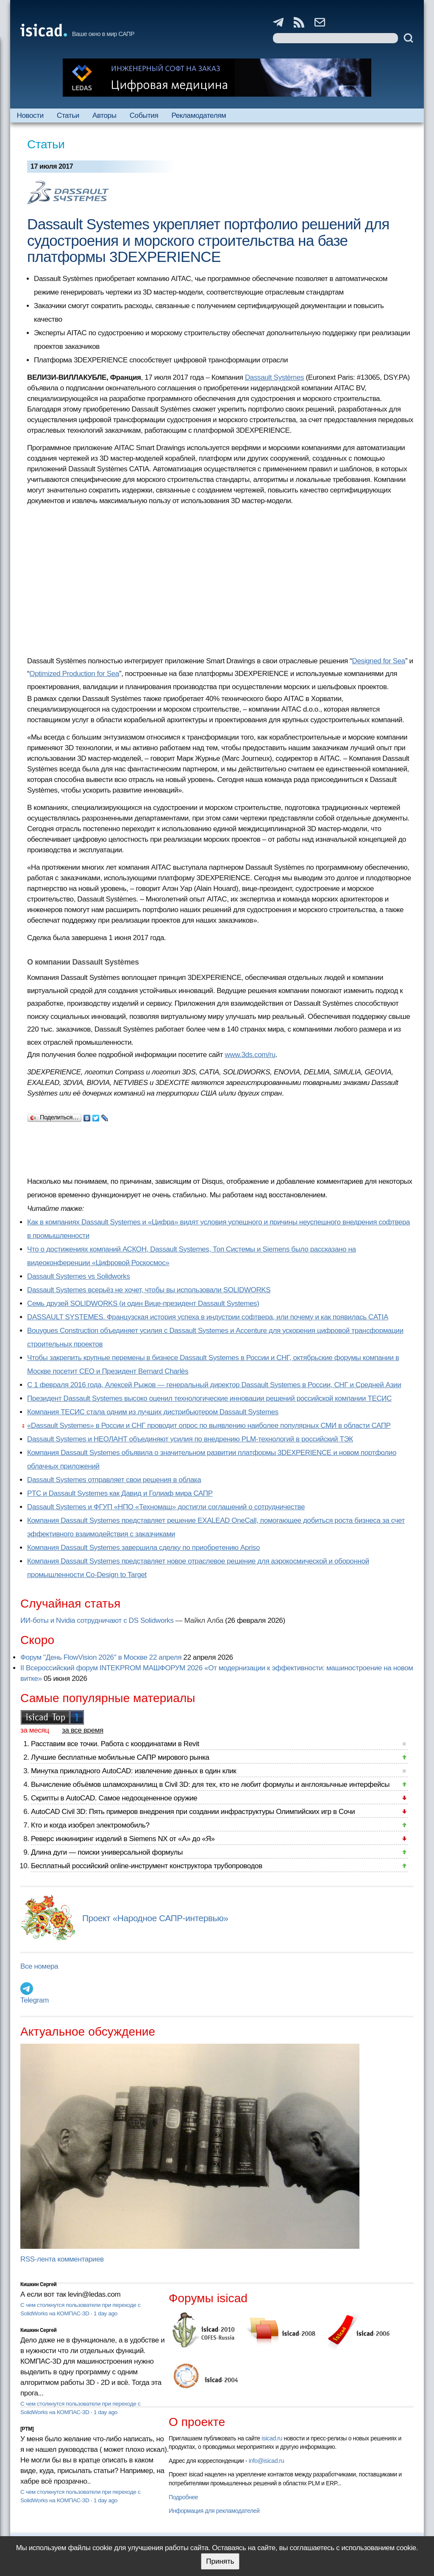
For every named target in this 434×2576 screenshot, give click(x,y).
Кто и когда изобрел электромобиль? (90, 1825)
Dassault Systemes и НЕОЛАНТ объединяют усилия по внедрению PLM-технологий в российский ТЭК (190, 1439)
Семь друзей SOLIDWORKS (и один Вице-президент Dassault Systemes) (143, 1303)
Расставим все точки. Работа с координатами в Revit (115, 1744)
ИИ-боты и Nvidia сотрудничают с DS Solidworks (97, 1620)
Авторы (104, 115)
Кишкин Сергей (38, 2284)
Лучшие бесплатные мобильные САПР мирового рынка (120, 1757)
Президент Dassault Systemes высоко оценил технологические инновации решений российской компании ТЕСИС (209, 1398)
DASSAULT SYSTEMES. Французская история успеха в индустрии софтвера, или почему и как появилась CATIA (207, 1317)
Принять (220, 2561)
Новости (30, 115)
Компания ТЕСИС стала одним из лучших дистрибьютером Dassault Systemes (152, 1412)
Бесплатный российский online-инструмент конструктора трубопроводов (146, 1866)
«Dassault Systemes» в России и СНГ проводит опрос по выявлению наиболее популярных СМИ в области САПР (209, 1426)
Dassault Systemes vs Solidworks (78, 1276)
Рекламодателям (198, 115)
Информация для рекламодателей (214, 2510)
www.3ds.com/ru (250, 1055)
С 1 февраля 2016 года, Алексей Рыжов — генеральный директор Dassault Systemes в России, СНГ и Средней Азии (214, 1385)
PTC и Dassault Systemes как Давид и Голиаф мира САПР (120, 1493)
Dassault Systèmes (274, 377)
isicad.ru (272, 2438)
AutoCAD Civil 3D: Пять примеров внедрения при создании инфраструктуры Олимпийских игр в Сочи (193, 1812)
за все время (82, 1730)
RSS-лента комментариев (62, 2259)
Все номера (39, 1966)
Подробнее (183, 2497)
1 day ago (105, 2313)
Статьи (68, 115)
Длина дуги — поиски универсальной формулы (107, 1852)
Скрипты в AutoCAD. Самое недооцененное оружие (114, 1798)
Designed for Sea (378, 661)
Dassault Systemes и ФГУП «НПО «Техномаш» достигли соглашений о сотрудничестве (166, 1507)
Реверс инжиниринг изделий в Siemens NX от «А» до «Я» (123, 1839)
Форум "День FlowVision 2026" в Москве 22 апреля (100, 1657)
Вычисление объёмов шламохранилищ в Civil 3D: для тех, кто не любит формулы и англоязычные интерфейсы (210, 1784)
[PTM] (26, 2429)
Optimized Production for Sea (74, 674)
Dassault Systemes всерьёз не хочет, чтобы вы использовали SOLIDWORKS (148, 1290)
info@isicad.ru (266, 2460)
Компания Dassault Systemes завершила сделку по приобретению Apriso (143, 1548)
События (144, 115)
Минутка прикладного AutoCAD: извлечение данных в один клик (133, 1771)
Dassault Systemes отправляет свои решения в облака (114, 1480)
